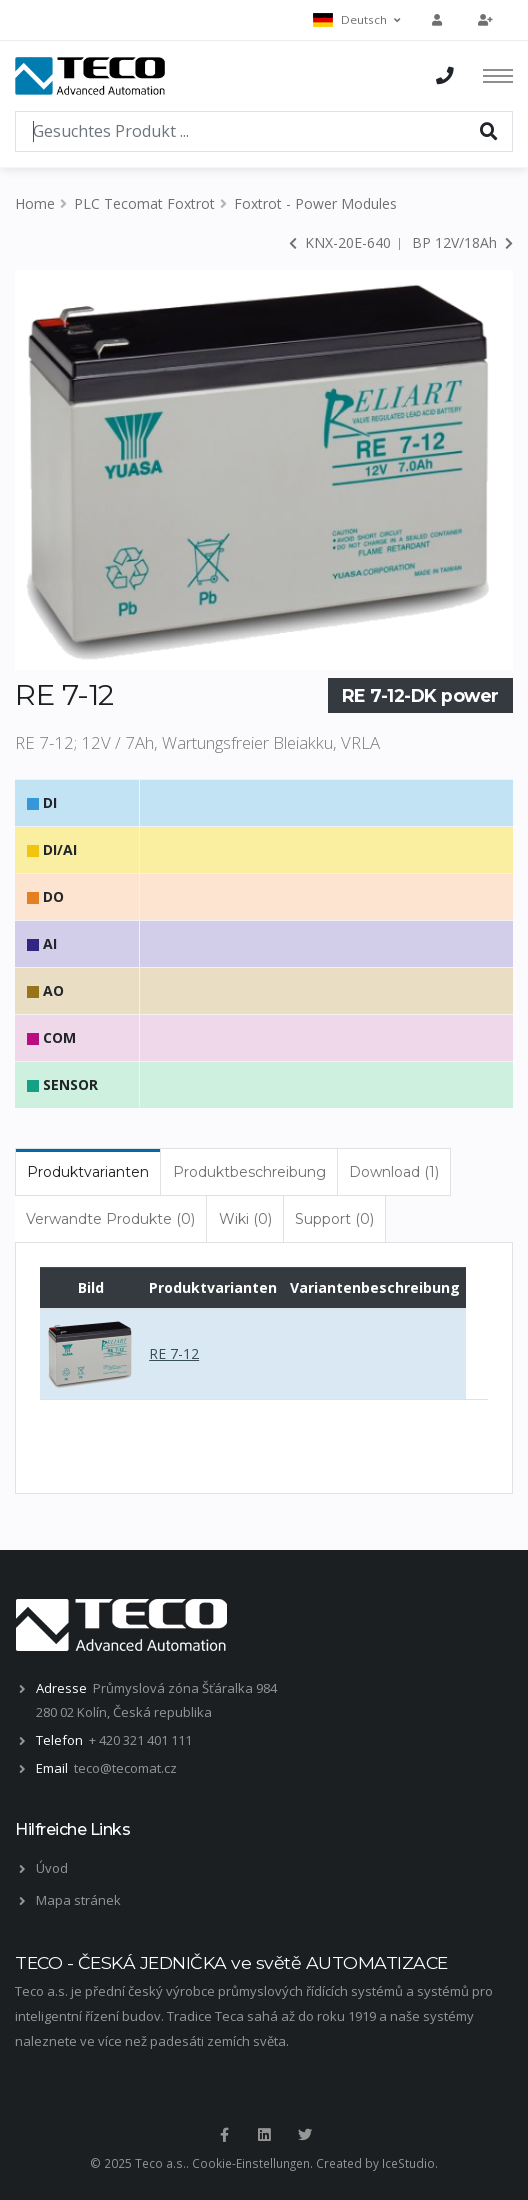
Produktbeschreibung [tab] (249, 1172)
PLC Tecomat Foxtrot (144, 203)
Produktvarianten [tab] (88, 1172)
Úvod (52, 1868)
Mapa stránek (78, 1900)
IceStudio (408, 2163)
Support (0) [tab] (334, 1219)
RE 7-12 (174, 1353)
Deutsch (356, 19)
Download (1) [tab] (394, 1172)
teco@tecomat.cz (125, 1768)
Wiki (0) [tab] (245, 1219)
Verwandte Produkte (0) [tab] (110, 1219)
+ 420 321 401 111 (140, 1740)
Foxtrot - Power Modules (315, 203)
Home (35, 203)
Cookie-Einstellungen (251, 2163)
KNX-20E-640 (340, 242)
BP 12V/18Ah (462, 242)
